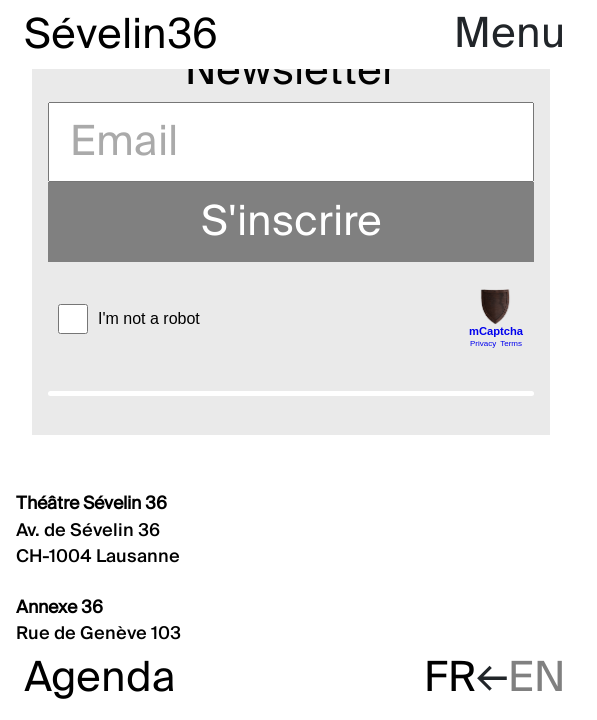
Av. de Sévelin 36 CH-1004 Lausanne (98, 530)
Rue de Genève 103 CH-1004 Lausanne (98, 634)
